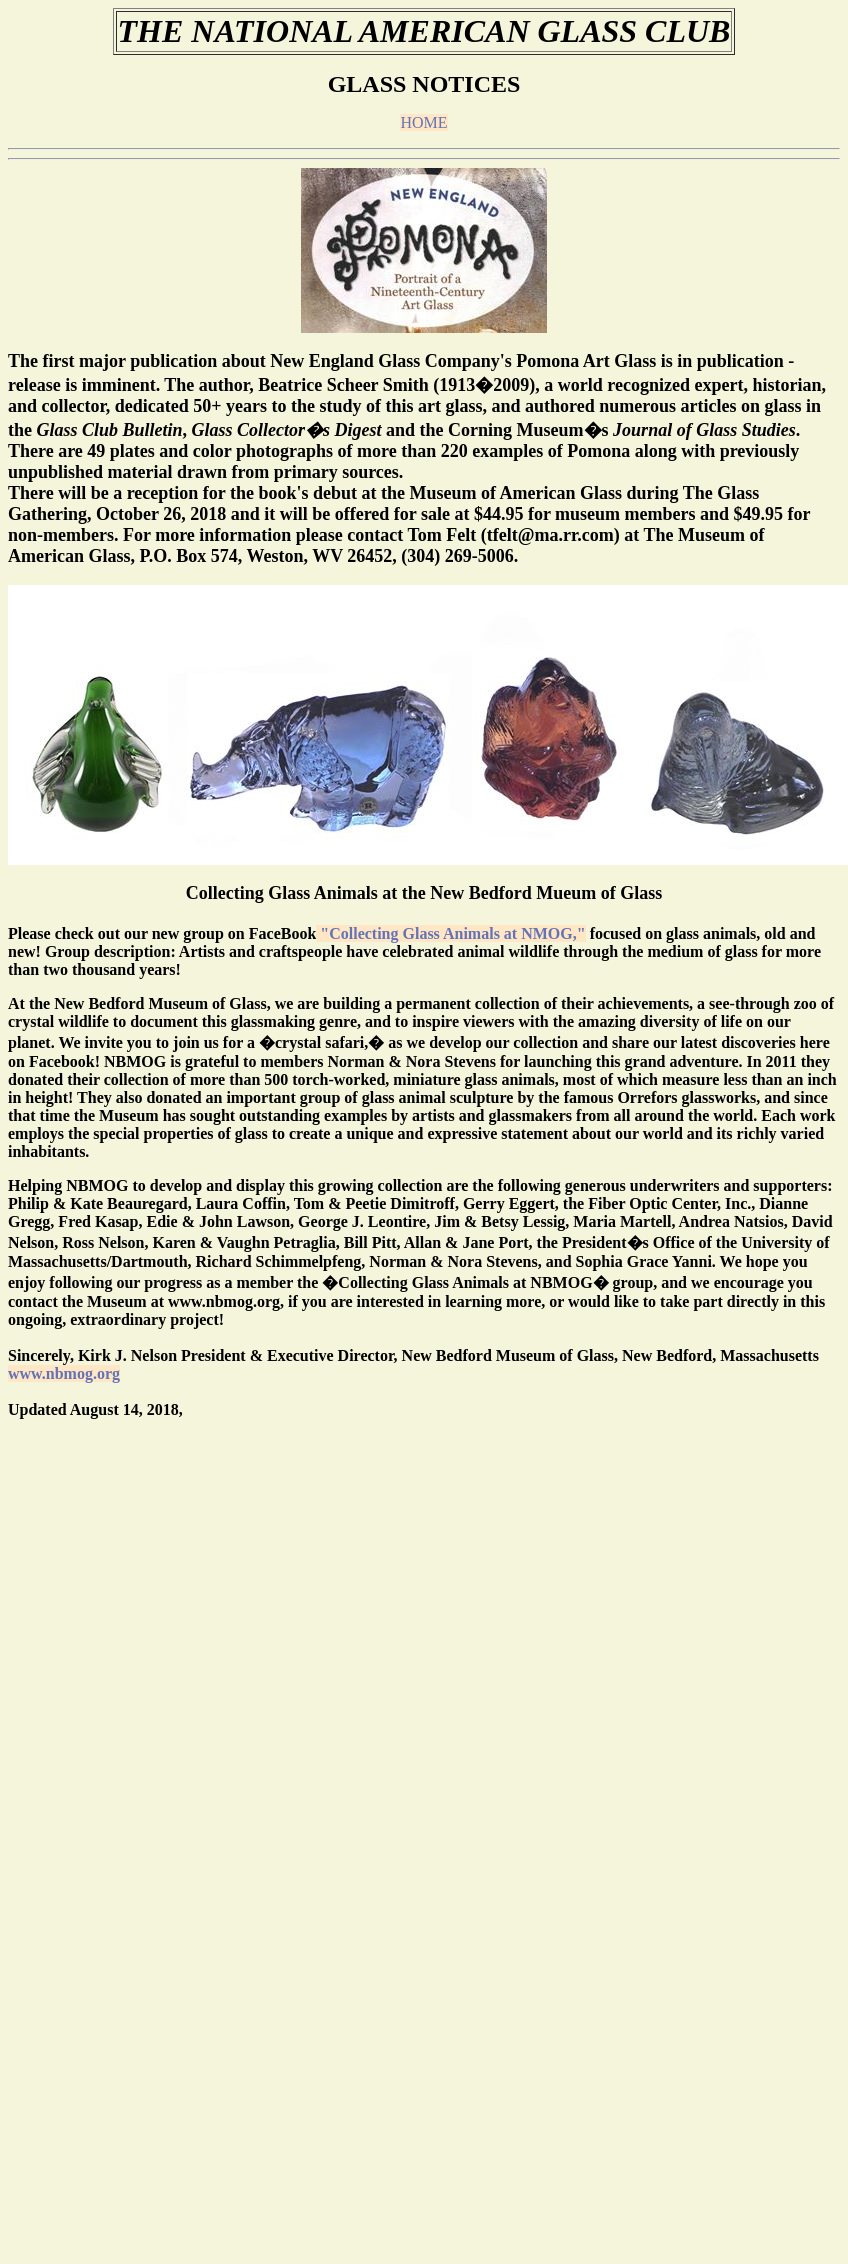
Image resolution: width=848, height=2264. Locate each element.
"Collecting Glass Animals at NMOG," (450, 933)
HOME (423, 122)
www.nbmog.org (64, 1373)
